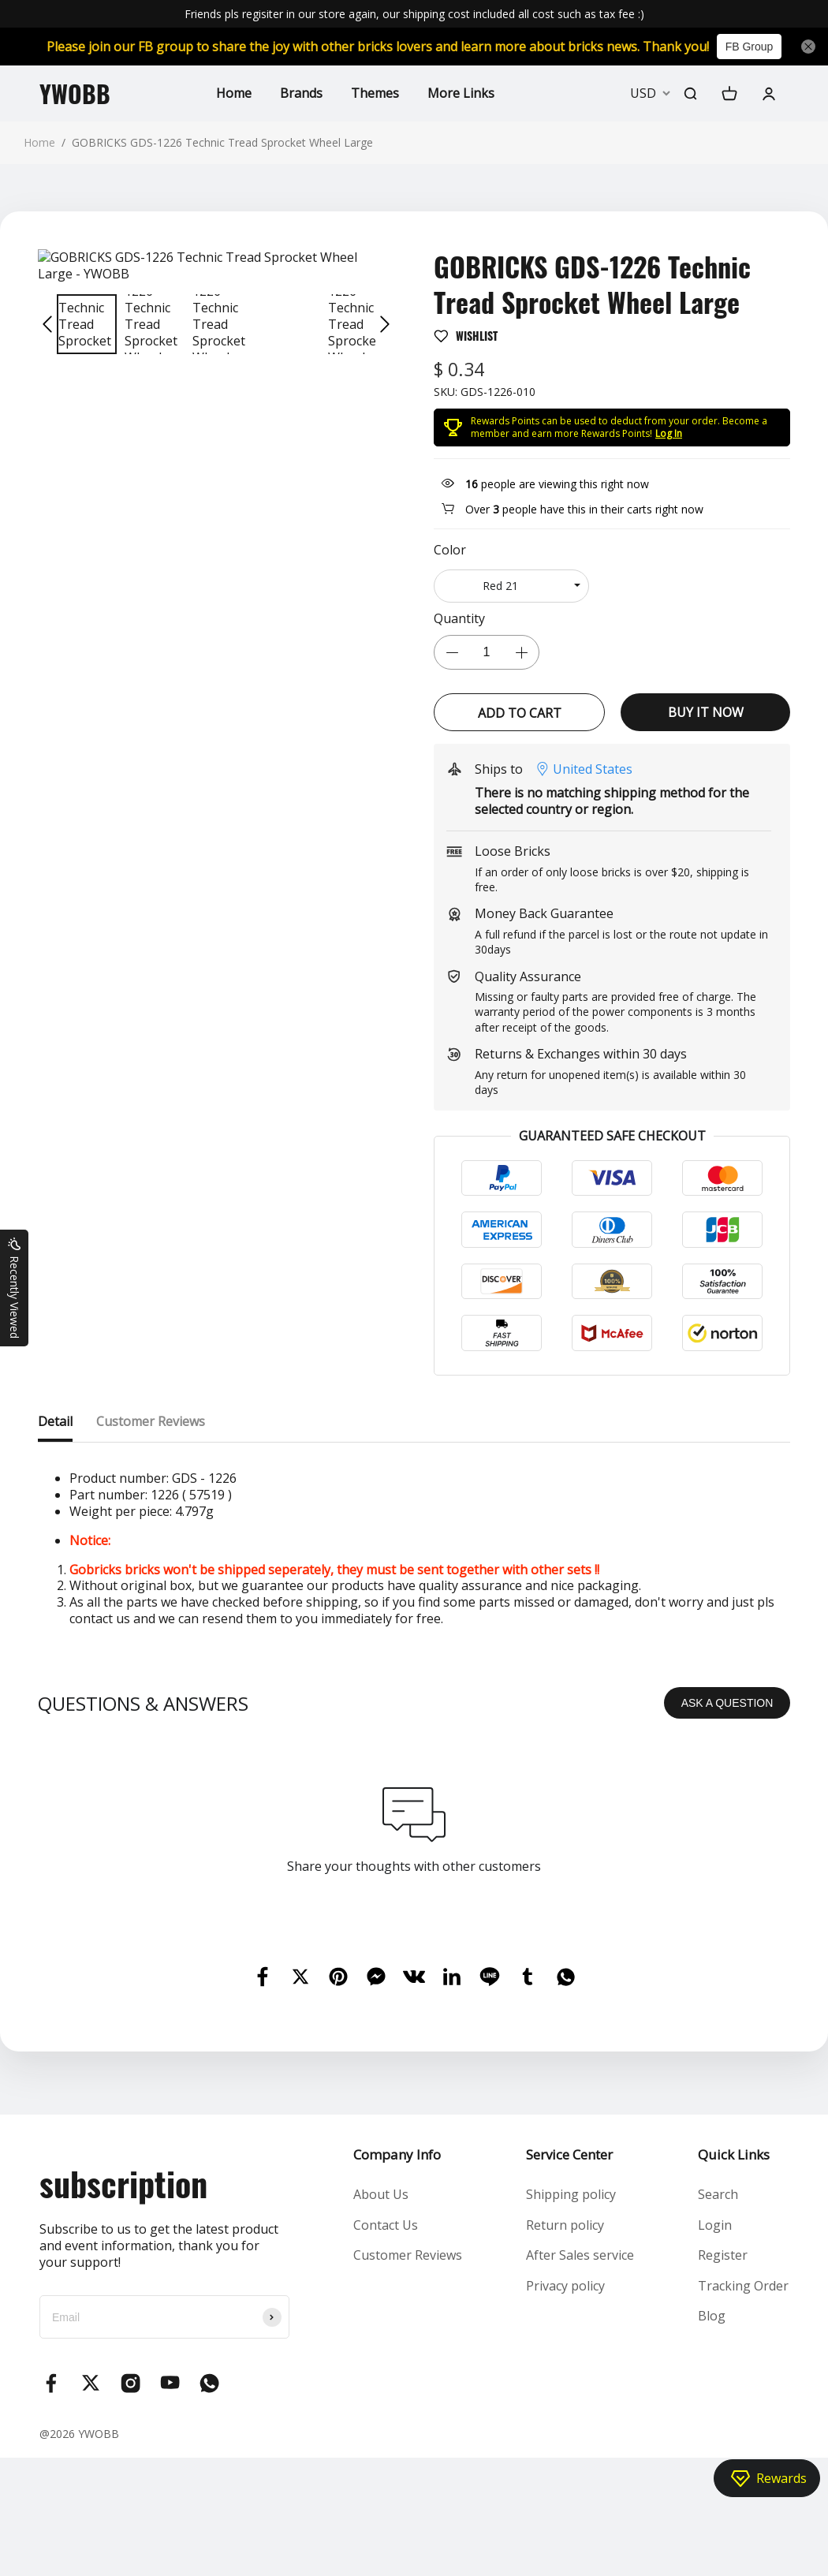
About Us (380, 2194)
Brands (301, 93)
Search (718, 2194)
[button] (47, 324)
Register (723, 2255)
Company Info (397, 2154)
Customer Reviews (407, 2255)
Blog (711, 2315)
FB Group (749, 46)
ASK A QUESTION (727, 1703)
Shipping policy (571, 2194)
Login (715, 2225)
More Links (460, 93)
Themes (375, 93)
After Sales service (580, 2255)
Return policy (565, 2225)
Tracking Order (743, 2285)
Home (234, 93)
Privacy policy (565, 2285)
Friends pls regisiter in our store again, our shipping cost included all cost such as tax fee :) (414, 14)
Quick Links (734, 2154)
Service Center (569, 2154)
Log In (668, 433)
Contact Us (385, 2225)
